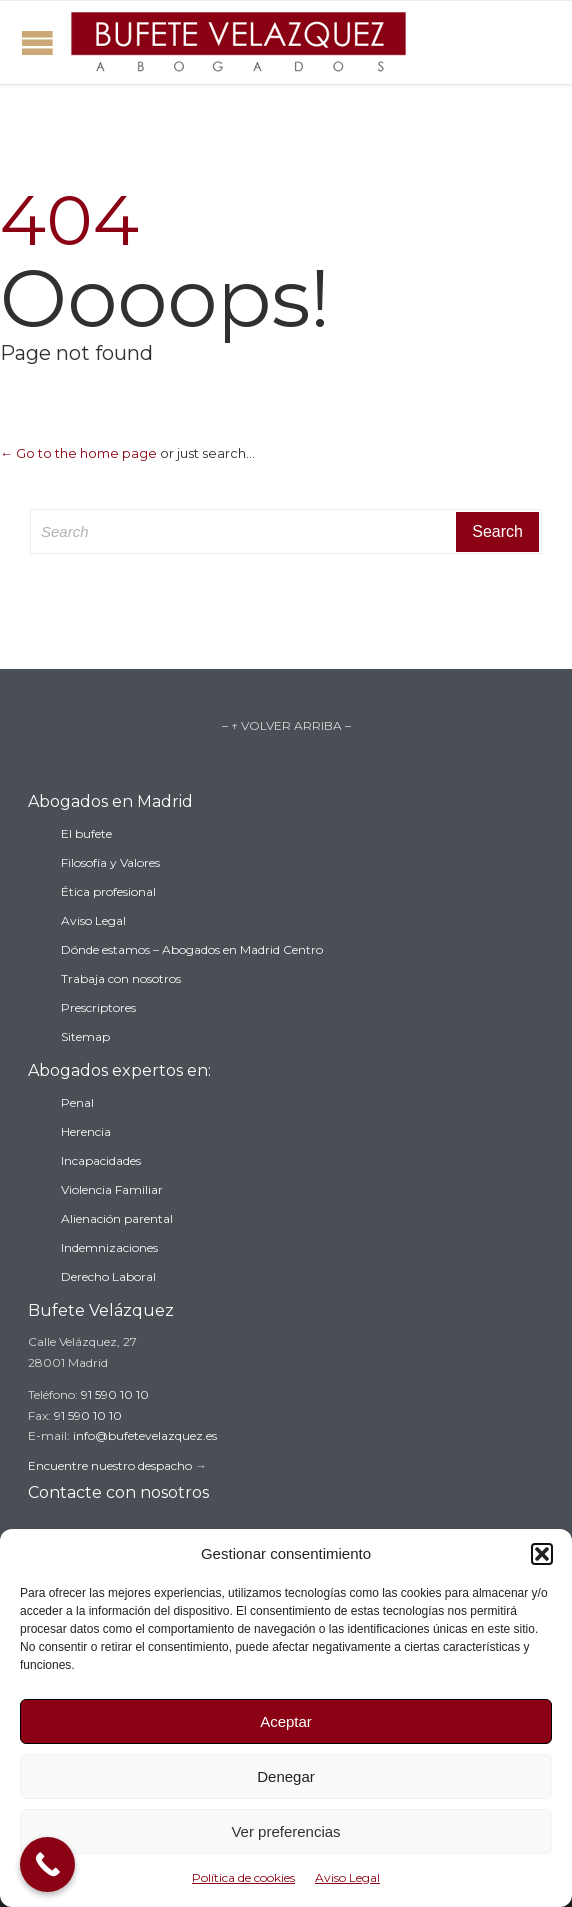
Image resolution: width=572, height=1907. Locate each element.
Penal (77, 1102)
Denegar (286, 1776)
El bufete (86, 833)
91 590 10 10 (115, 1394)
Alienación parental (117, 1218)
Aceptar (286, 1721)
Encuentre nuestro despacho (110, 1465)
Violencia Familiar (112, 1189)
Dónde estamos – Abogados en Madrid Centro (192, 949)
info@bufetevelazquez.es (145, 1435)
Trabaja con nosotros (121, 978)
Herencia (86, 1131)
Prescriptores (98, 1007)
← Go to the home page (78, 453)
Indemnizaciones (109, 1247)
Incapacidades (101, 1160)
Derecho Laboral (108, 1276)
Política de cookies (243, 1877)
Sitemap (85, 1036)
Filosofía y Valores (110, 862)
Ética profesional (108, 891)
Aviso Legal (347, 1877)
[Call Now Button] (47, 1864)
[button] (542, 1554)
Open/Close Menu (37, 42)
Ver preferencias (285, 1831)
